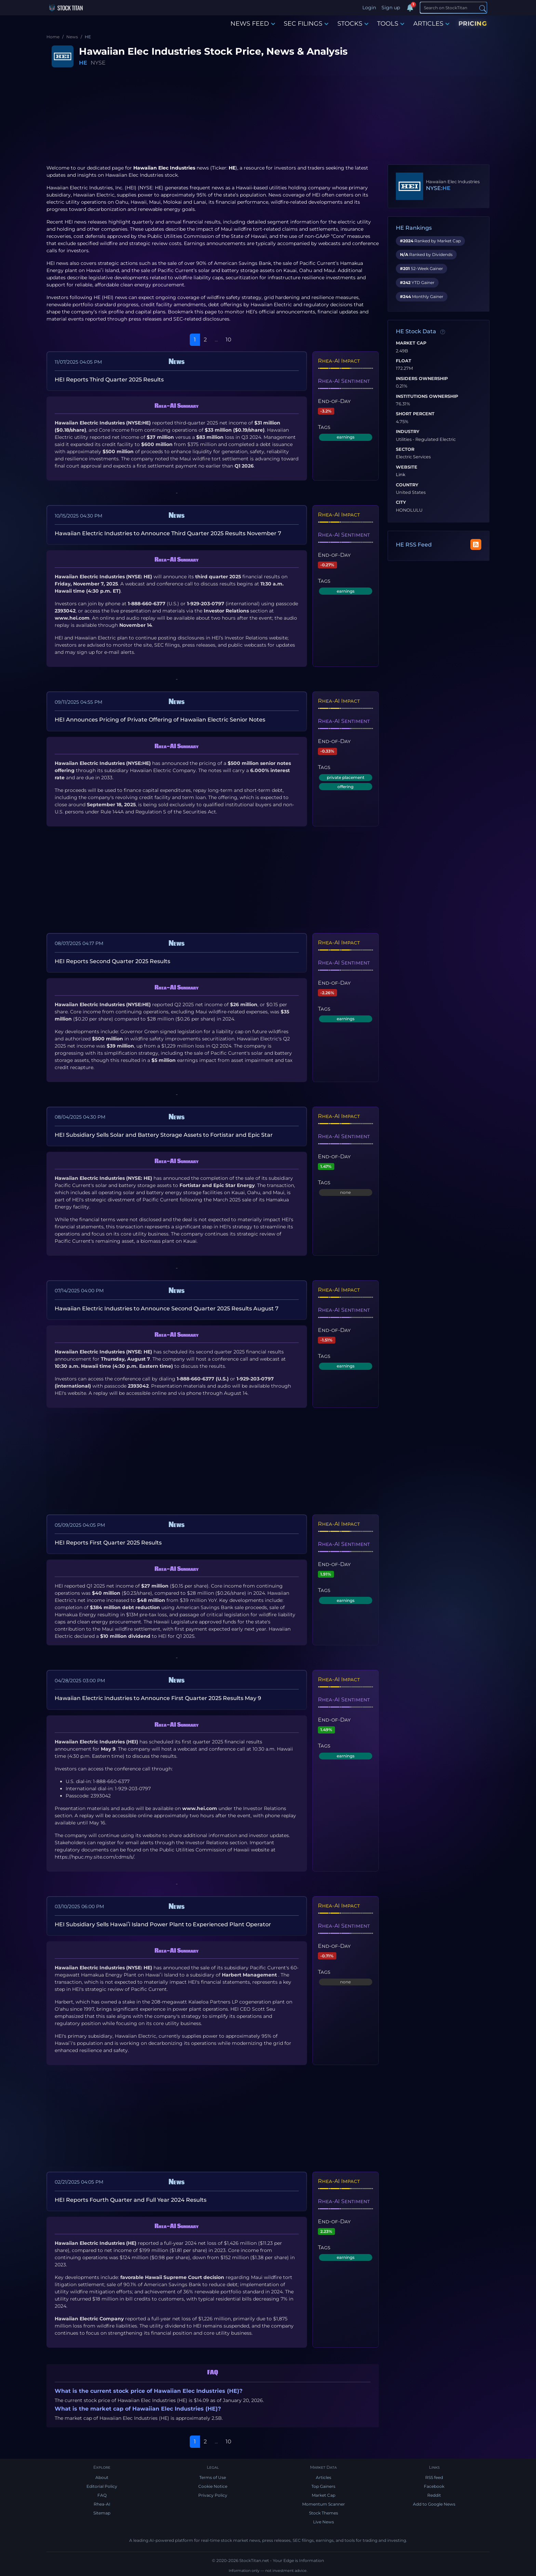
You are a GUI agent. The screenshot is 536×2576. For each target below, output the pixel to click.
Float (403, 361)
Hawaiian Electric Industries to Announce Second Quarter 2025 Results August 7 (167, 1308)
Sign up (390, 7)
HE (83, 62)
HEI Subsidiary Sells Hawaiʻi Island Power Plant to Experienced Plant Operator (163, 1924)
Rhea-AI (102, 2504)
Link (400, 474)
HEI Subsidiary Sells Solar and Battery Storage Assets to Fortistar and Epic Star (164, 1135)
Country (407, 485)
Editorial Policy (101, 2486)
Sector (405, 449)
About (101, 2477)
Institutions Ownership (427, 396)
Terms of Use (212, 2477)
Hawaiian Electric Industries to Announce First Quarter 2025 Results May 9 (158, 1698)
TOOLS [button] (390, 23)
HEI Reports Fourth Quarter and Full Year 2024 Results (130, 2200)
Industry (407, 431)
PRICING (472, 23)
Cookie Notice (212, 2486)
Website (406, 467)
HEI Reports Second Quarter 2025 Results (112, 961)
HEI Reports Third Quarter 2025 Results (109, 379)
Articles (323, 2477)
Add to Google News (434, 2504)
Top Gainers (323, 2486)
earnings (345, 437)
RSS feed (434, 2477)
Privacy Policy (212, 2495)
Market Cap (411, 343)
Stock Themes (323, 2513)
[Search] (453, 7)
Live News (323, 2521)
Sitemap (101, 2513)
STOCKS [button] (352, 23)
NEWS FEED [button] (252, 23)
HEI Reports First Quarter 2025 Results (108, 1542)
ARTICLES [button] (431, 23)
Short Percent (415, 414)
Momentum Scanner (323, 2504)
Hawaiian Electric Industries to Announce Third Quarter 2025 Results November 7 (168, 533)
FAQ (102, 2495)
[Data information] (442, 332)
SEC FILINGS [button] (306, 23)
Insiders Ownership (422, 378)
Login (369, 7)
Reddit (434, 2495)
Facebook (434, 2486)
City (401, 502)
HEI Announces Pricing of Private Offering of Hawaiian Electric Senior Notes (160, 719)
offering (345, 786)
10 (228, 339)
